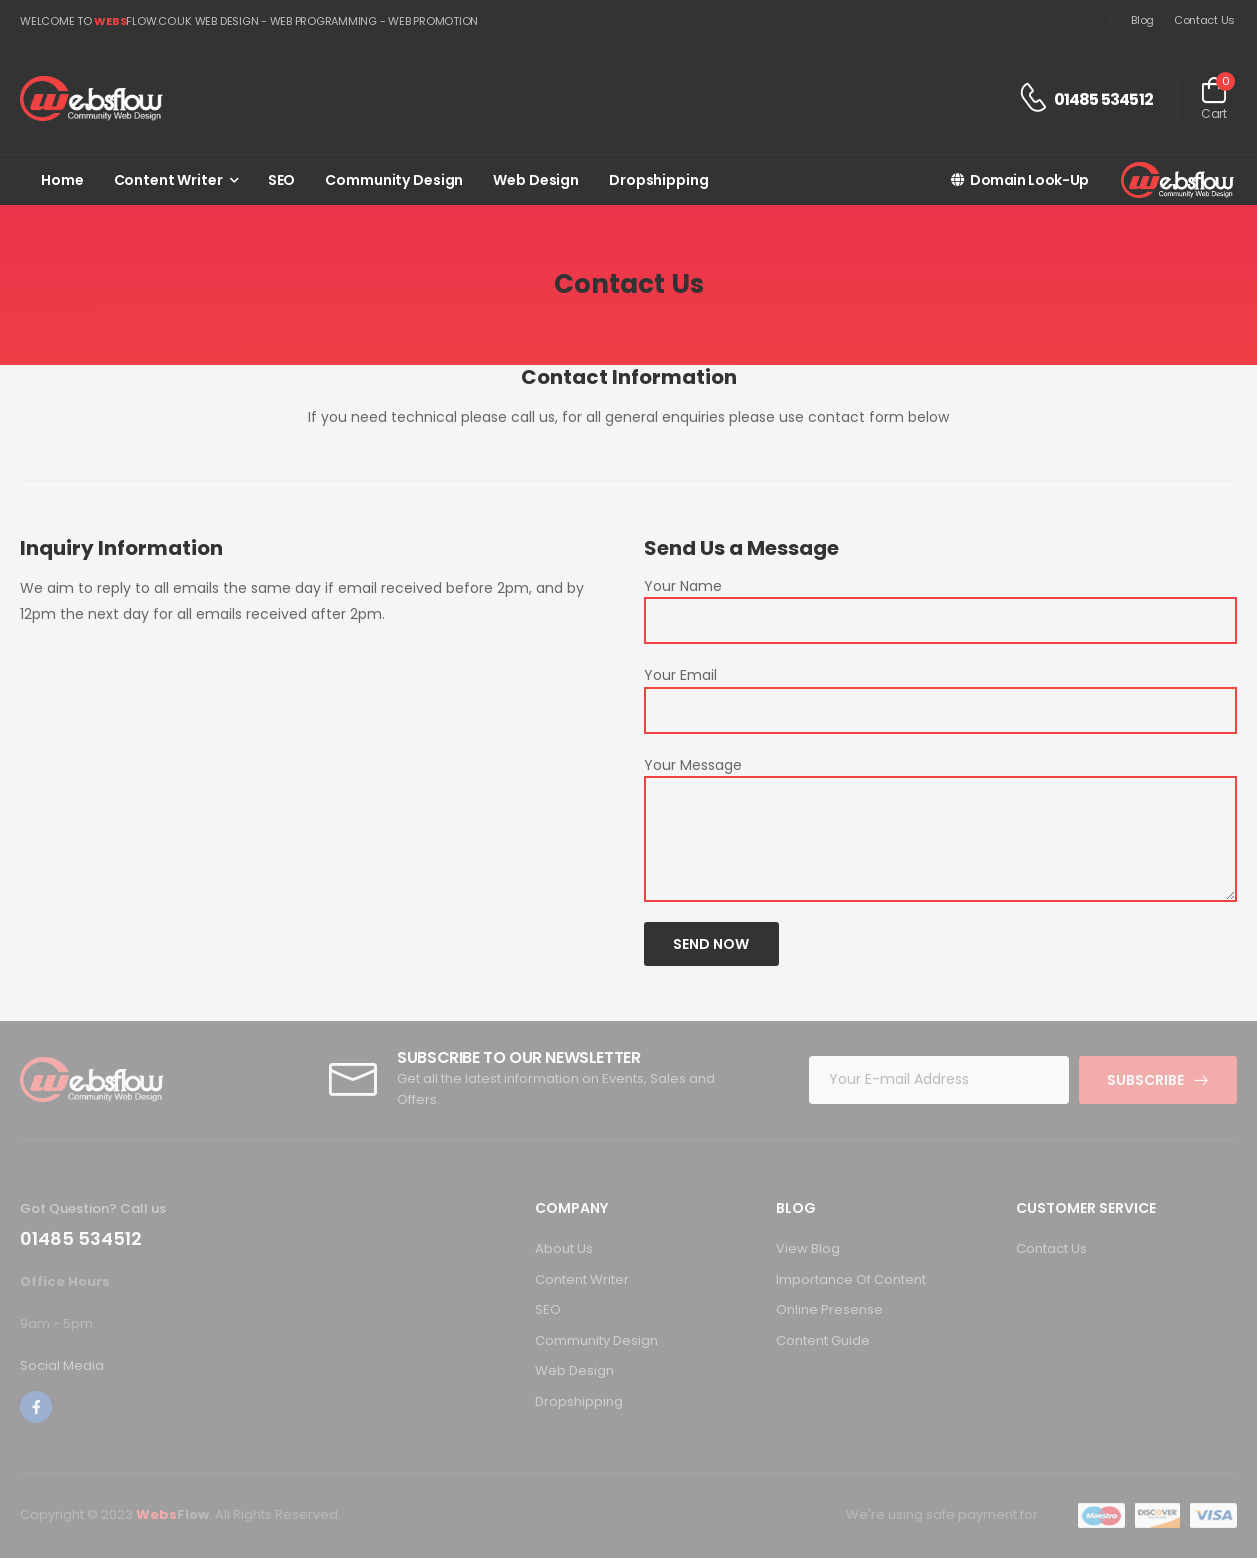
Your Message (693, 765)
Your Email (680, 675)
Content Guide (823, 1340)
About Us (564, 1248)
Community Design (394, 180)
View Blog (808, 1248)
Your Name (683, 586)
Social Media (62, 1365)
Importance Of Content (851, 1279)
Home (62, 180)
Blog (1142, 20)
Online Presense (829, 1309)
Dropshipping (659, 180)
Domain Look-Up (1020, 180)
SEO (282, 180)
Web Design (536, 180)
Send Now (711, 944)
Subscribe (1145, 1080)
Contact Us (1204, 20)
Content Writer (168, 180)
